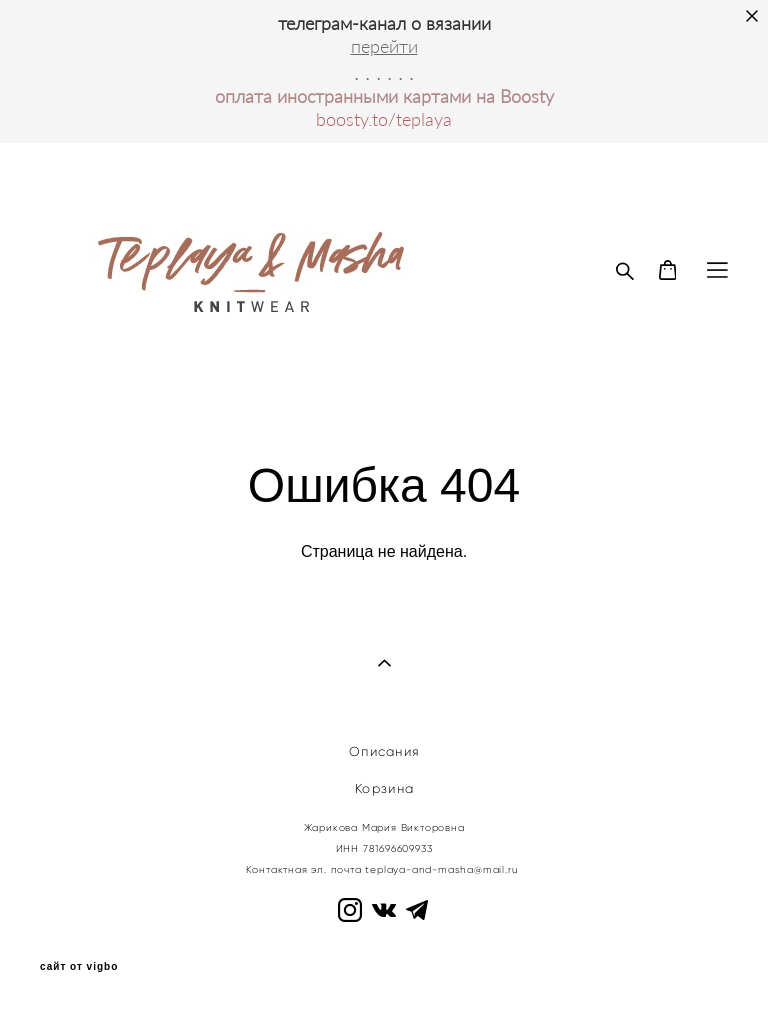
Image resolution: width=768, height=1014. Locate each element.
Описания (384, 751)
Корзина (384, 788)
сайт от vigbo (79, 967)
